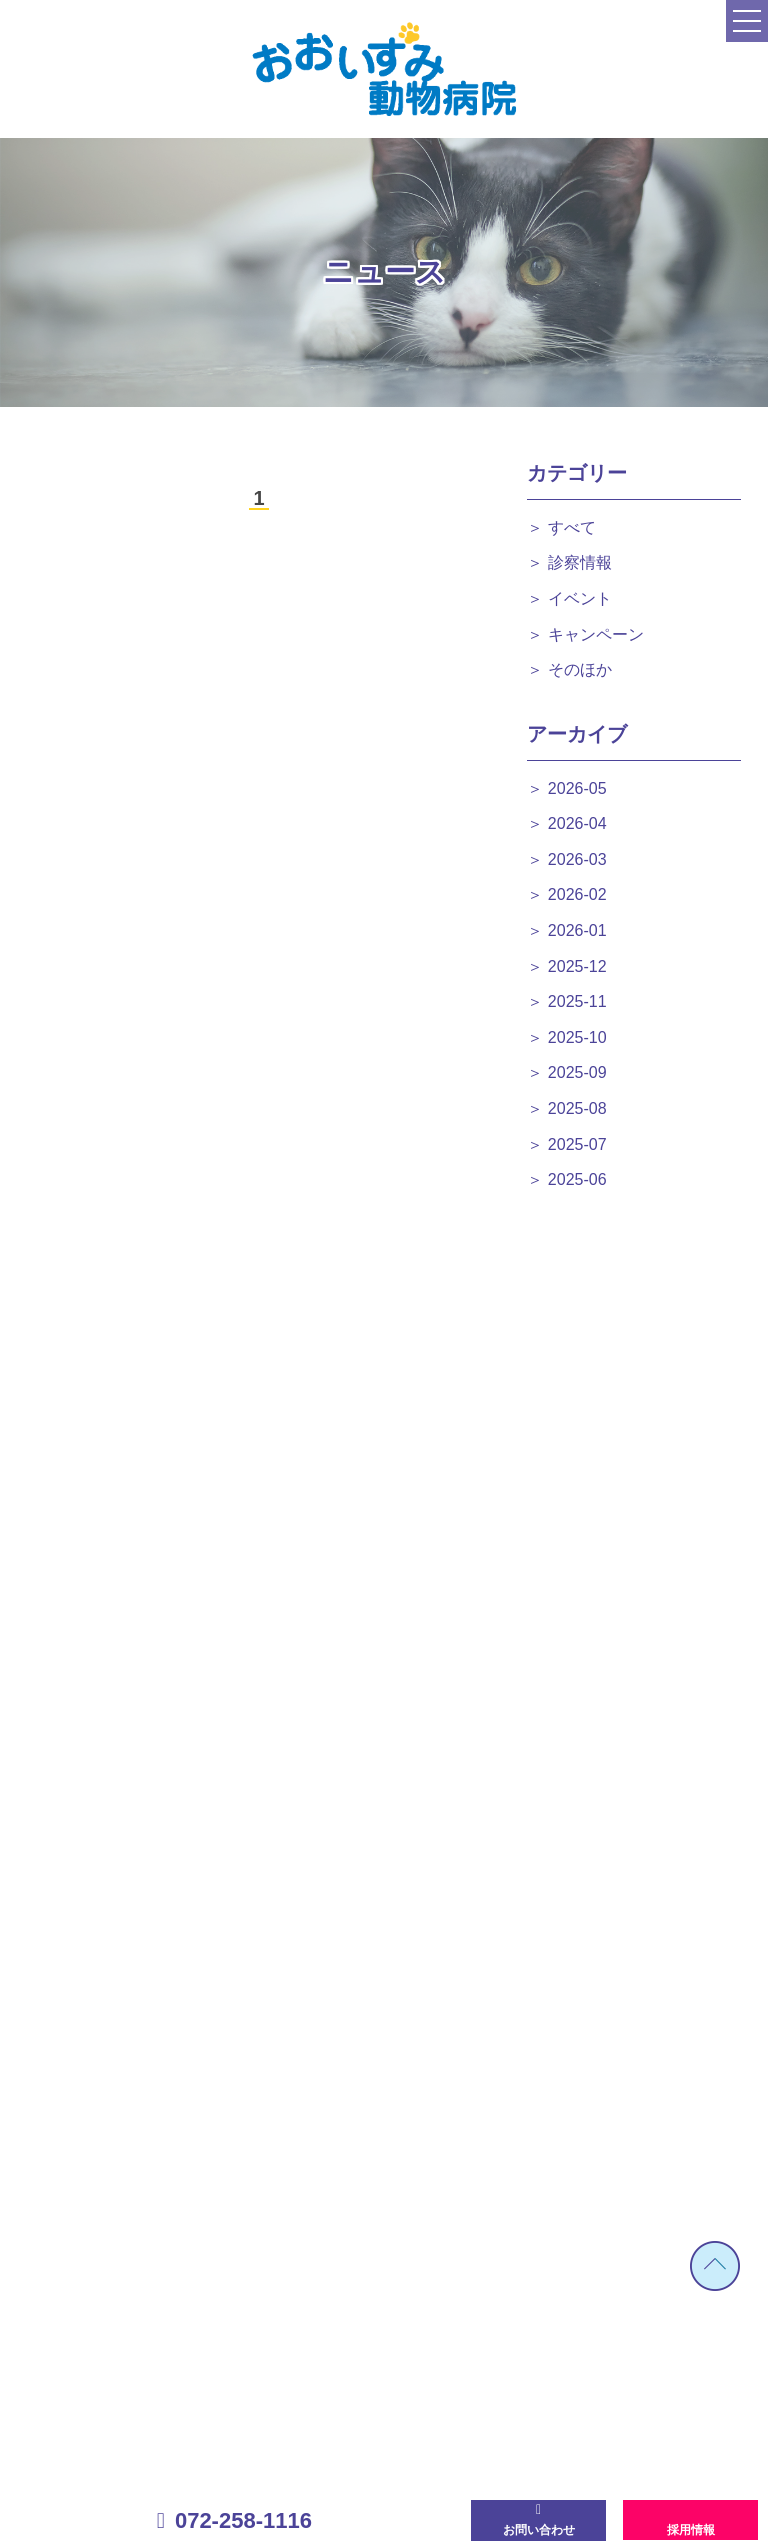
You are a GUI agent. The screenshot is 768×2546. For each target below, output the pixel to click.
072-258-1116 (243, 2520)
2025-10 (577, 1037)
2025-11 (577, 1001)
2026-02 (577, 894)
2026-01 (577, 930)
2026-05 (577, 788)
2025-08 (577, 1108)
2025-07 (577, 1144)
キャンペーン (596, 634)
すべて (572, 527)
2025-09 (577, 1072)
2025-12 (577, 966)
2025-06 (577, 1179)
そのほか (580, 669)
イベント (580, 598)
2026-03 (577, 859)
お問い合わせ (539, 2530)
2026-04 (577, 823)
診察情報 (580, 562)
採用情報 (691, 2530)
